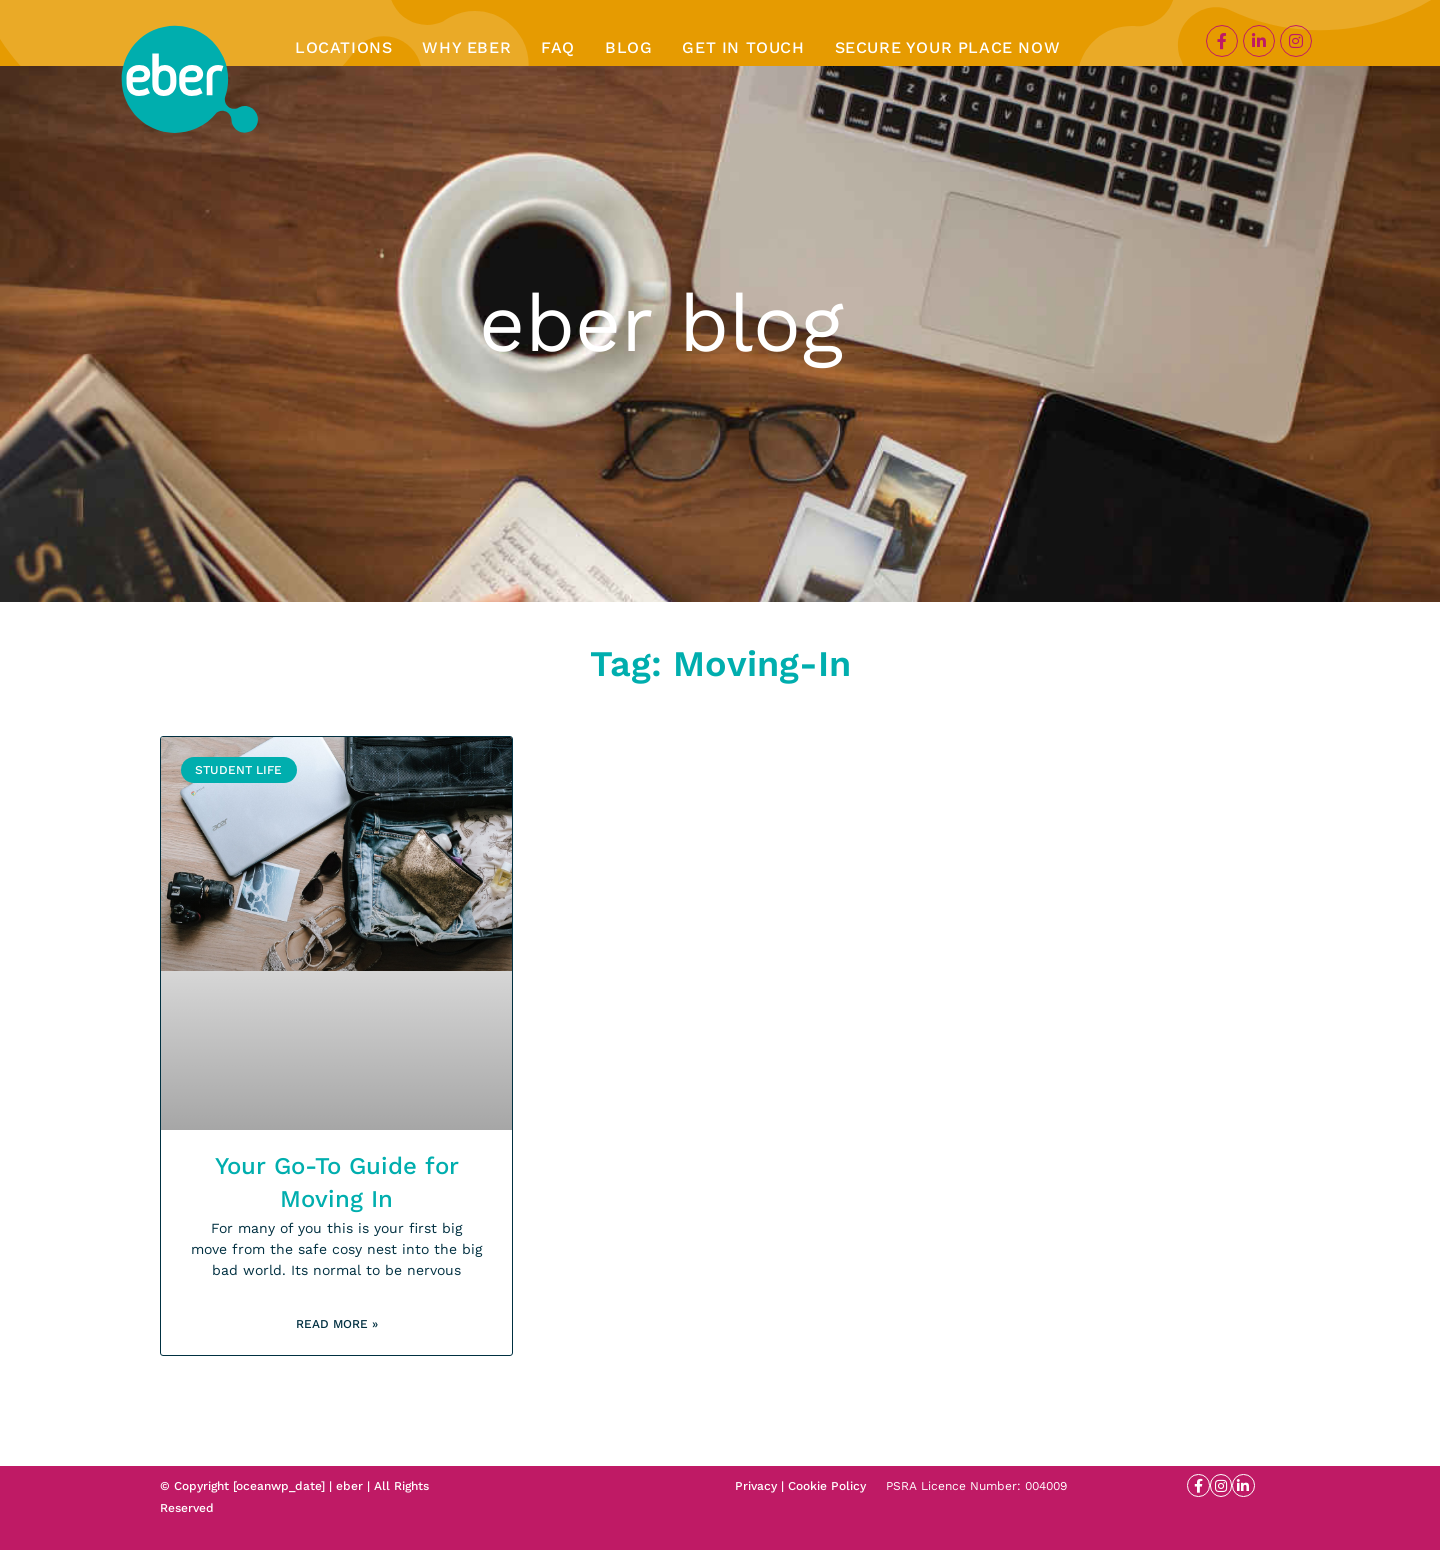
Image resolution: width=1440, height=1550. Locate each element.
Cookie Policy (827, 1486)
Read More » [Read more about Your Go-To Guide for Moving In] (337, 1324)
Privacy (756, 1486)
